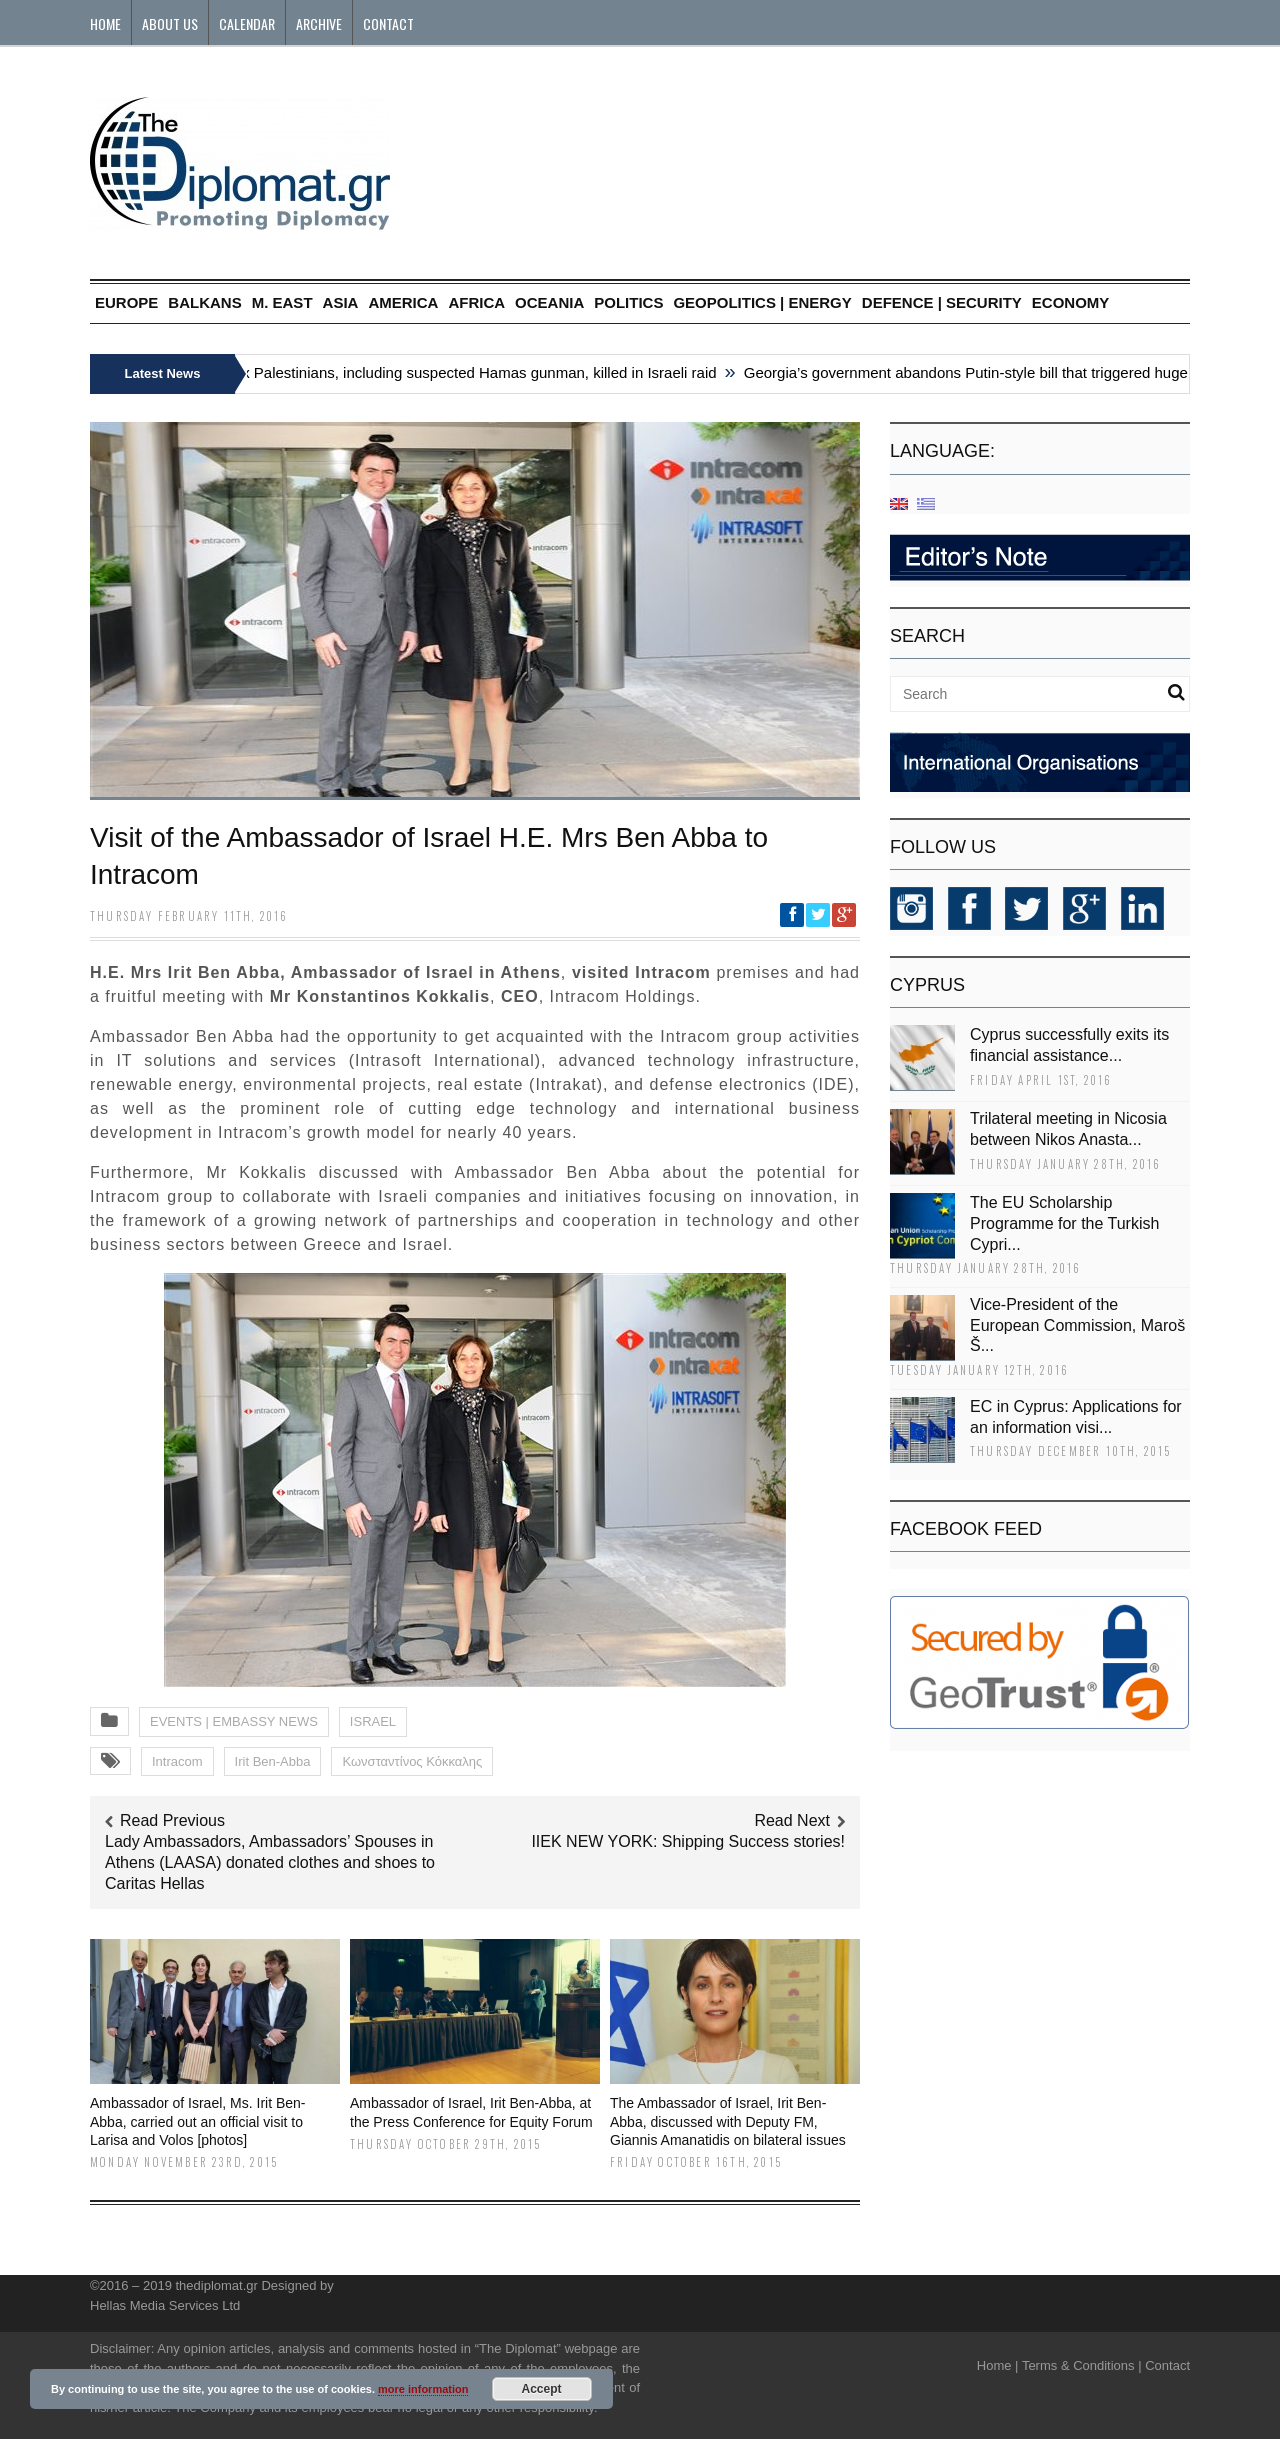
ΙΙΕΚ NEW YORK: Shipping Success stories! (688, 1841)
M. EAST (282, 302)
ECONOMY (1071, 302)
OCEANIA (549, 302)
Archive (319, 23)
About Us (170, 23)
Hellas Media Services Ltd (165, 2305)
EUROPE (126, 302)
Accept (542, 2389)
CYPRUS (927, 985)
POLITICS (628, 302)
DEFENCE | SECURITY (942, 302)
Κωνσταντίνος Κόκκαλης (412, 1761)
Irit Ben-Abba (273, 1761)
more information (423, 2389)
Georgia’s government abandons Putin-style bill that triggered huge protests (999, 372)
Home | (998, 2365)
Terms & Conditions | (1082, 2365)
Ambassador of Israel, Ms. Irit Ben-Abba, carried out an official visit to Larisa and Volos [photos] (198, 2121)
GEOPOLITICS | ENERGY (762, 302)
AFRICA (476, 302)
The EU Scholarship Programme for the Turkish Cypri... (1064, 1223)
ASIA (341, 302)
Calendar (247, 23)
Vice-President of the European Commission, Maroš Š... (1077, 1325)
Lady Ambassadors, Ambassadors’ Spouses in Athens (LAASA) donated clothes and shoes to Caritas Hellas (270, 1862)
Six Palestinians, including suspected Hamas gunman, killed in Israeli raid (477, 372)
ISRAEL (373, 1721)
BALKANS (204, 302)
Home (105, 23)
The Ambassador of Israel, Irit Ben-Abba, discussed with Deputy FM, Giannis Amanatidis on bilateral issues (728, 2121)
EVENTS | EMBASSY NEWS (234, 1721)
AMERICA (403, 302)
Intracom (177, 1761)
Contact (388, 23)
